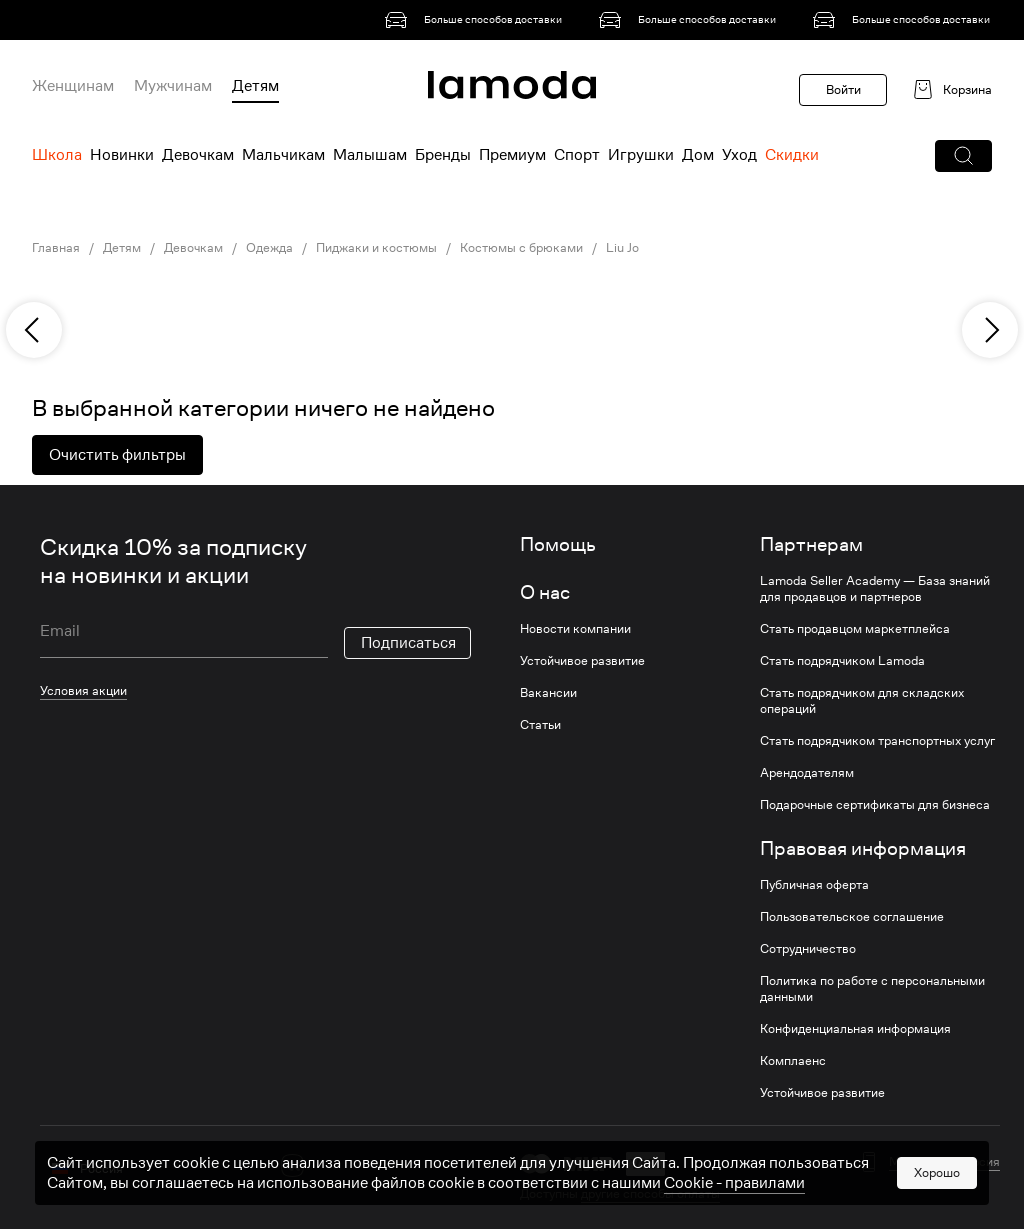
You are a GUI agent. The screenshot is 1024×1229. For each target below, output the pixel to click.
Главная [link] (56, 248)
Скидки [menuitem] (792, 155)
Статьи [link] (540, 725)
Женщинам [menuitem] (73, 86)
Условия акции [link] (83, 690)
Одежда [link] (269, 248)
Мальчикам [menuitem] (283, 155)
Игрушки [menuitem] (641, 155)
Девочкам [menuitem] (198, 155)
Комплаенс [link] (793, 1061)
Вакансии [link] (548, 693)
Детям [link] (122, 248)
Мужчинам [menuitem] (173, 86)
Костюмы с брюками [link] (521, 248)
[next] (990, 330)
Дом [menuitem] (698, 155)
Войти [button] (843, 89)
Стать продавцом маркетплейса (855, 629)
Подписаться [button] (408, 643)
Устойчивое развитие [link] (582, 661)
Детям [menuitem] (255, 86)
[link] (477, 20)
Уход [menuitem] (739, 155)
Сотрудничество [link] (808, 949)
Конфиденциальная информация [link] (855, 1029)
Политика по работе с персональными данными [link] (872, 989)
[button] (963, 156)
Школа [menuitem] (57, 155)
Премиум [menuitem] (512, 155)
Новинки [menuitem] (122, 155)
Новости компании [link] (575, 629)
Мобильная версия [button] (944, 1162)
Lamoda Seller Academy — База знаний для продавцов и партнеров (875, 589)
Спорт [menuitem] (577, 155)
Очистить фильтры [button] (117, 455)
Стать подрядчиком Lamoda (842, 661)
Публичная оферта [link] (814, 885)
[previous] (34, 330)
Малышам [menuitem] (370, 155)
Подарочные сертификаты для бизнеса (875, 805)
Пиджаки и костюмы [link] (376, 248)
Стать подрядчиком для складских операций (862, 701)
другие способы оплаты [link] (650, 1193)
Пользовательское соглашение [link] (852, 917)
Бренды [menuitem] (443, 155)
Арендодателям (807, 773)
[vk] (292, 1165)
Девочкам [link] (193, 248)
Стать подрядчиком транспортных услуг (877, 741)
